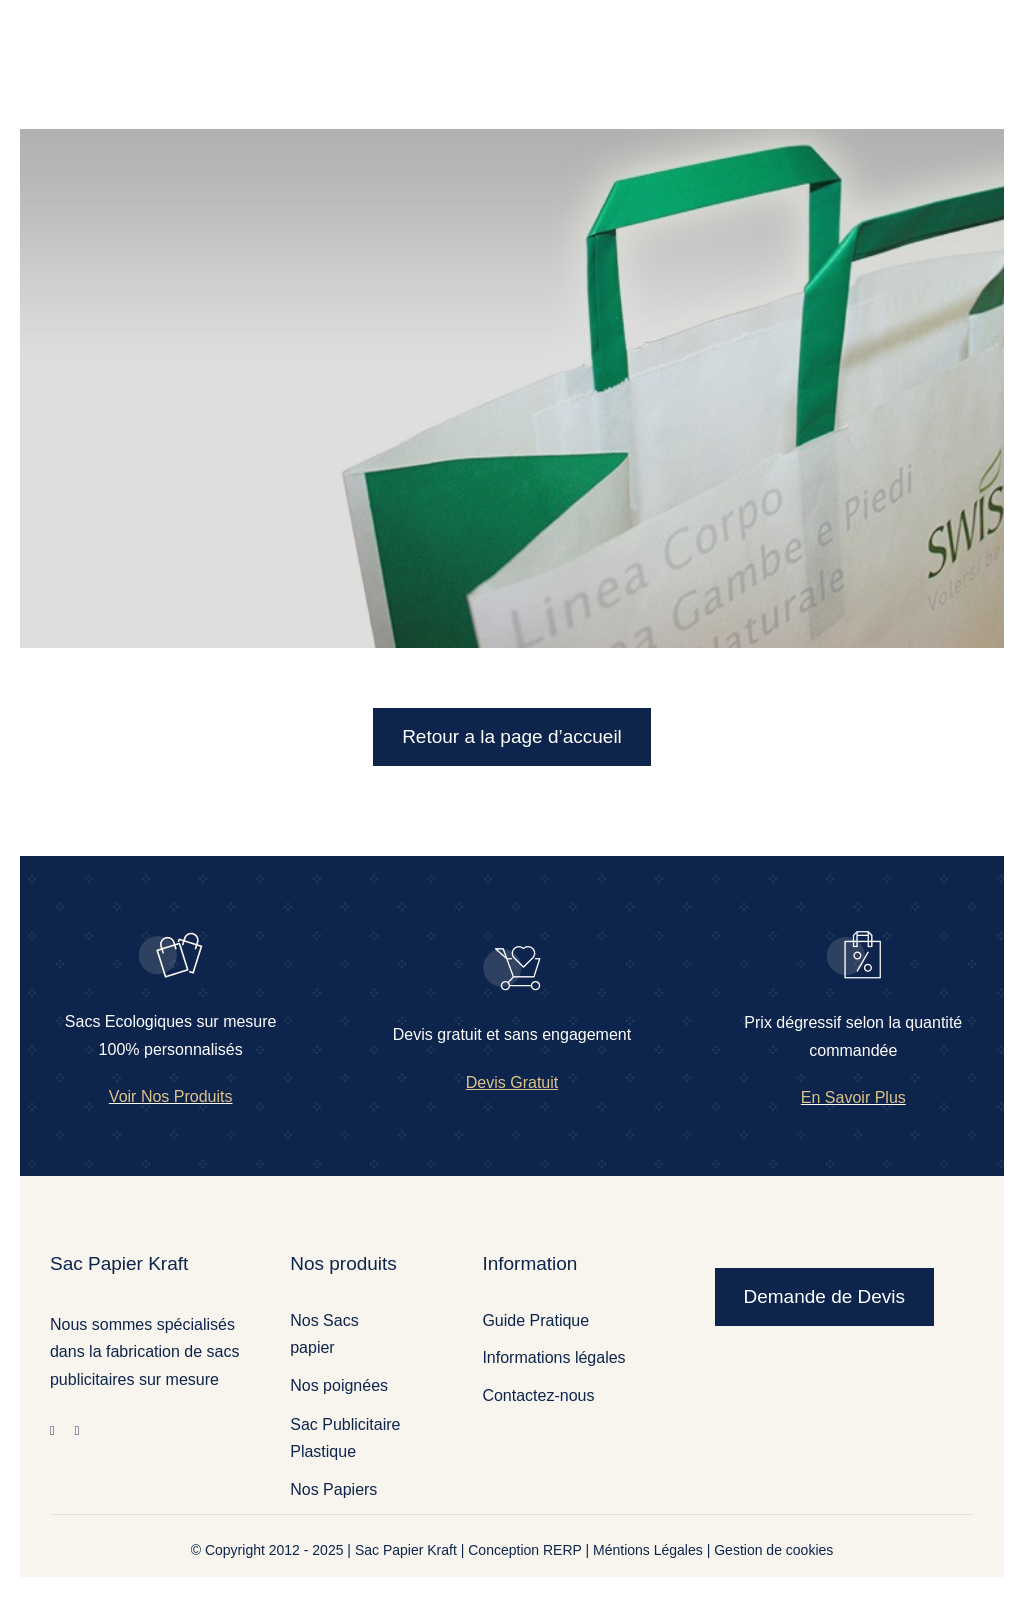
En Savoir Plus (853, 1097)
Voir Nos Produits (171, 1096)
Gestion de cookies (773, 1550)
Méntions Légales (648, 1550)
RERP (562, 1550)
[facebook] (52, 1430)
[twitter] (77, 1430)
